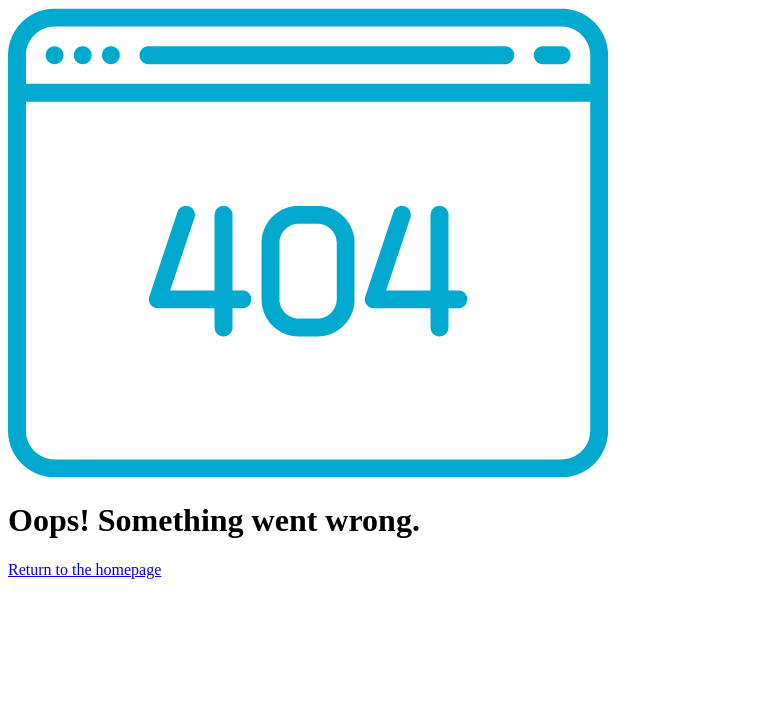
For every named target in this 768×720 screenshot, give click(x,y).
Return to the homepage (84, 569)
